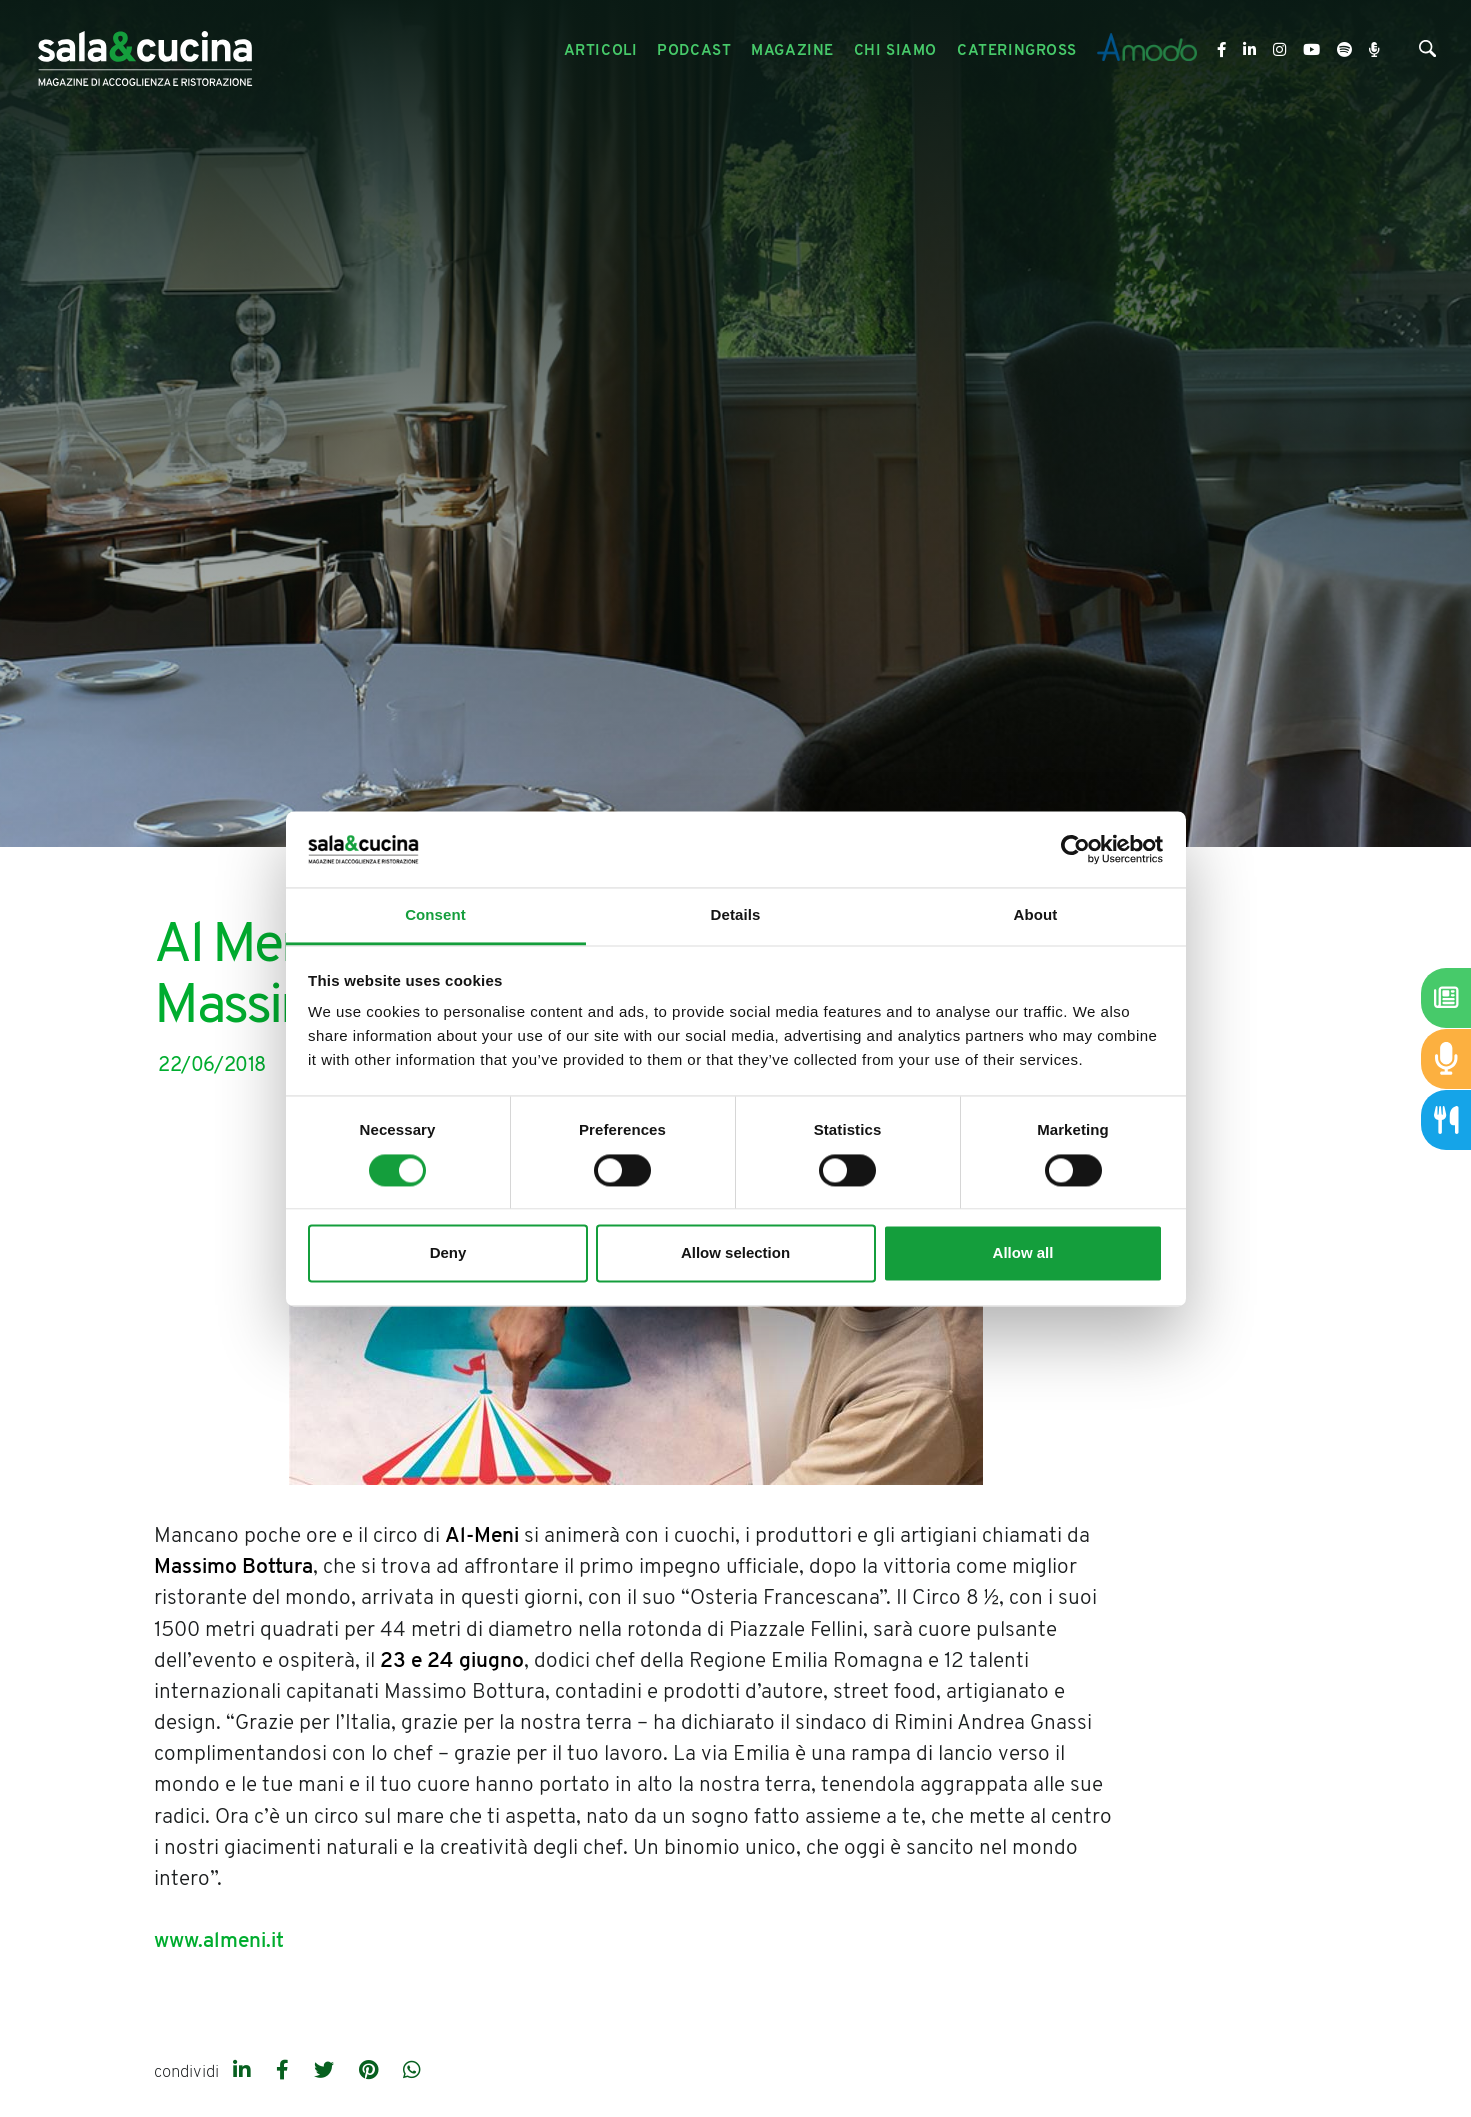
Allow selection (735, 1253)
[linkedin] (244, 2072)
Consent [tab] (435, 915)
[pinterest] (371, 2072)
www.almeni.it (219, 1941)
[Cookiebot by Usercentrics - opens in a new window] (1075, 849)
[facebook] (285, 2072)
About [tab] (1036, 915)
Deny (448, 1253)
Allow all (1023, 1253)
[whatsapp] (412, 2072)
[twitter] (326, 2072)
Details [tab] (736, 915)
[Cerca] (1427, 53)
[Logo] (145, 51)
